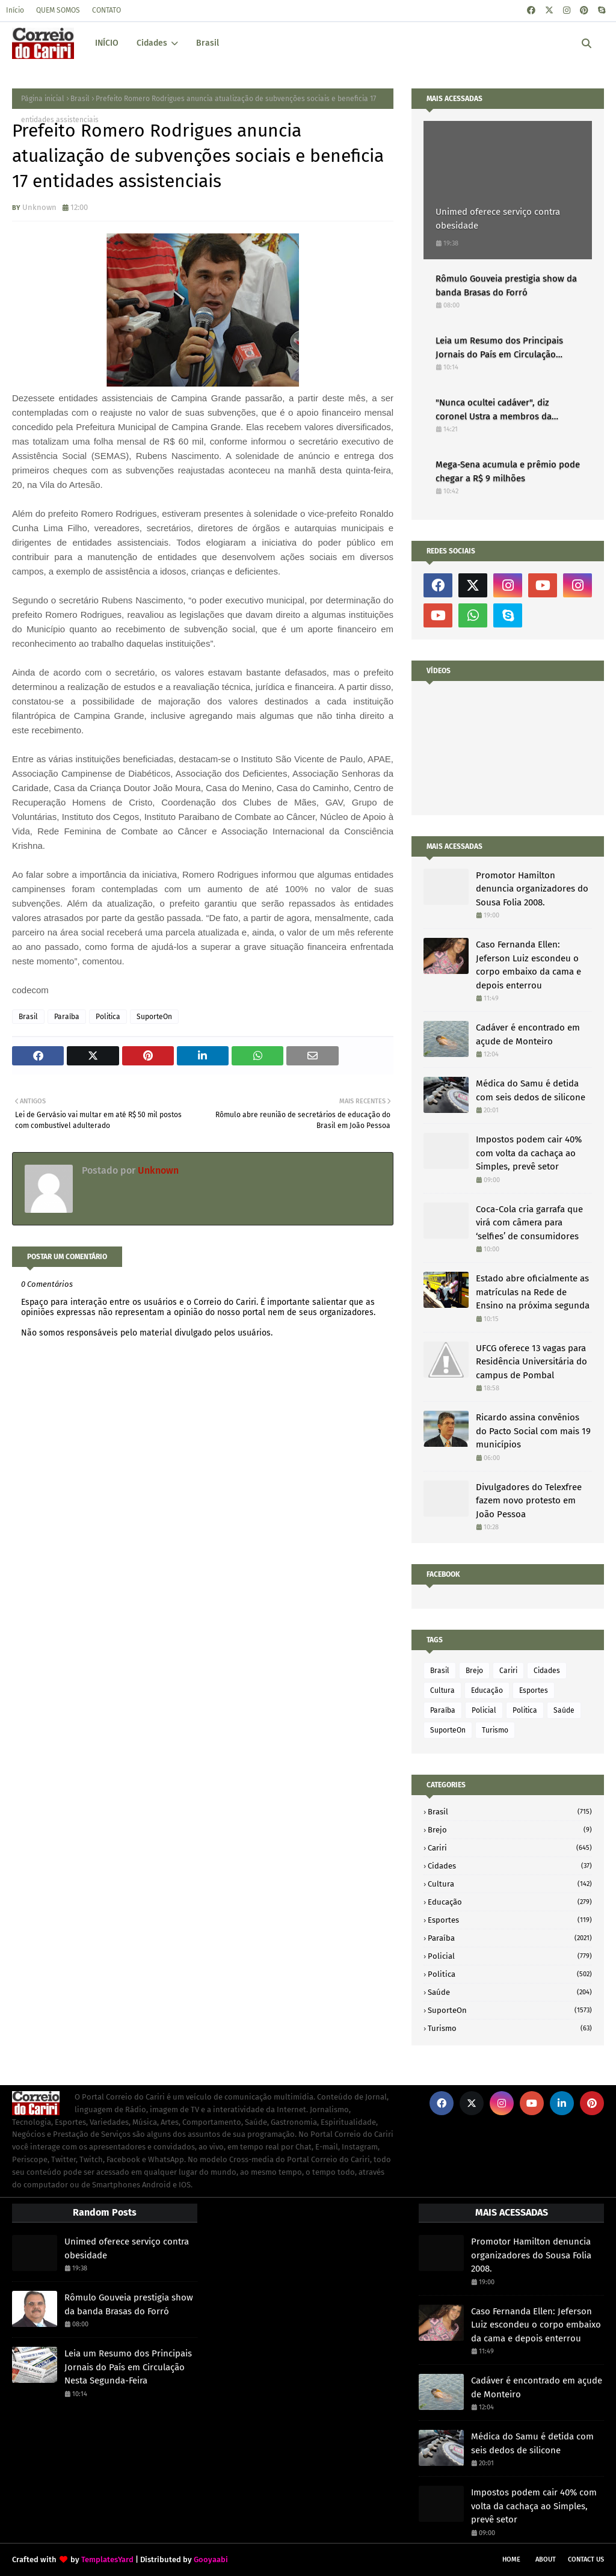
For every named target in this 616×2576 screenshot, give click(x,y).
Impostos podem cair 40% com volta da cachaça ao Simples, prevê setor (529, 1153)
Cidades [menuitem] (152, 43)
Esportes (533, 1690)
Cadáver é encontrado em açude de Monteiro (528, 1034)
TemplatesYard (107, 2559)
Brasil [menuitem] (207, 43)
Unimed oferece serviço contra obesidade (498, 218)
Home (511, 2559)
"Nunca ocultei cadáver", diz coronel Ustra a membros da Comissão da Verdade (494, 410)
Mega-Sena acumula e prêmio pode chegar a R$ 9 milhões (508, 471)
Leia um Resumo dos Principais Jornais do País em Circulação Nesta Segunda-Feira (499, 348)
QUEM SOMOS (58, 10)
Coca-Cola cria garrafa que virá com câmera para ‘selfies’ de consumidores (529, 1223)
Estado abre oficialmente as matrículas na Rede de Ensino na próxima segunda (533, 1292)
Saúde (563, 1710)
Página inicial (42, 98)
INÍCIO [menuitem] (107, 43)
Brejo (474, 1670)
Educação (487, 1690)
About (545, 2559)
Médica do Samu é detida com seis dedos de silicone (530, 1090)
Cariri (508, 1670)
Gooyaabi (211, 2559)
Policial (484, 1710)
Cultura (442, 1690)
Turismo (495, 1730)
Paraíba (66, 1016)
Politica (108, 1016)
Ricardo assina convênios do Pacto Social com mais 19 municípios (533, 1431)
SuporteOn (154, 1016)
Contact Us (586, 2559)
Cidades (547, 1670)
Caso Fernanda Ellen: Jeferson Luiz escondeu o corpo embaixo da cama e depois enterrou (528, 965)
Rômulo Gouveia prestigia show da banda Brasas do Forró (506, 285)
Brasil (80, 98)
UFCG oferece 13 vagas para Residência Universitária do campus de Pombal (531, 1362)
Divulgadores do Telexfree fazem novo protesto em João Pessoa (529, 1501)
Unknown (39, 207)
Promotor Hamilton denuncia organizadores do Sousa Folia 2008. (532, 889)
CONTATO (106, 10)
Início (15, 10)
